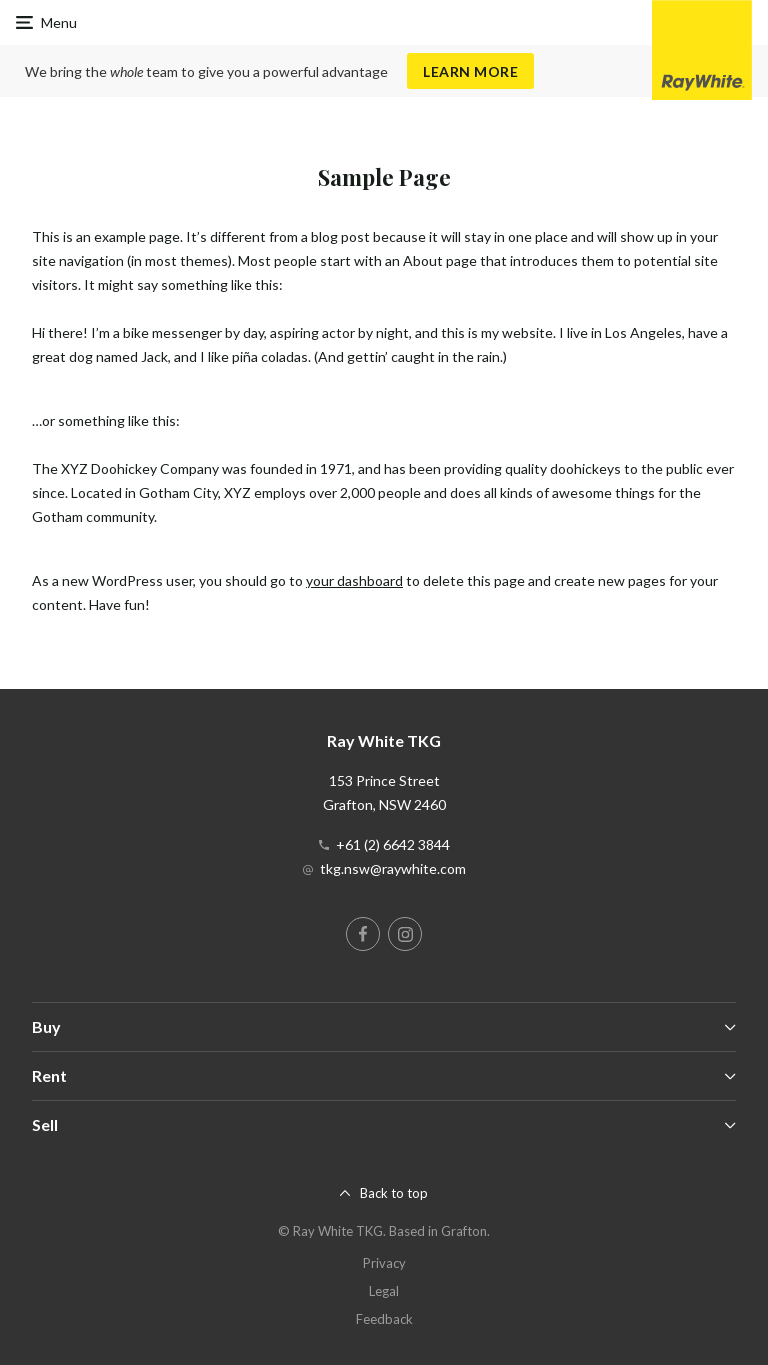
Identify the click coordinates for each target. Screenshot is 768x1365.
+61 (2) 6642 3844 (393, 844)
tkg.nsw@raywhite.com (393, 868)
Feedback (384, 1319)
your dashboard (354, 580)
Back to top (394, 1193)
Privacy (384, 1263)
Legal (384, 1291)
